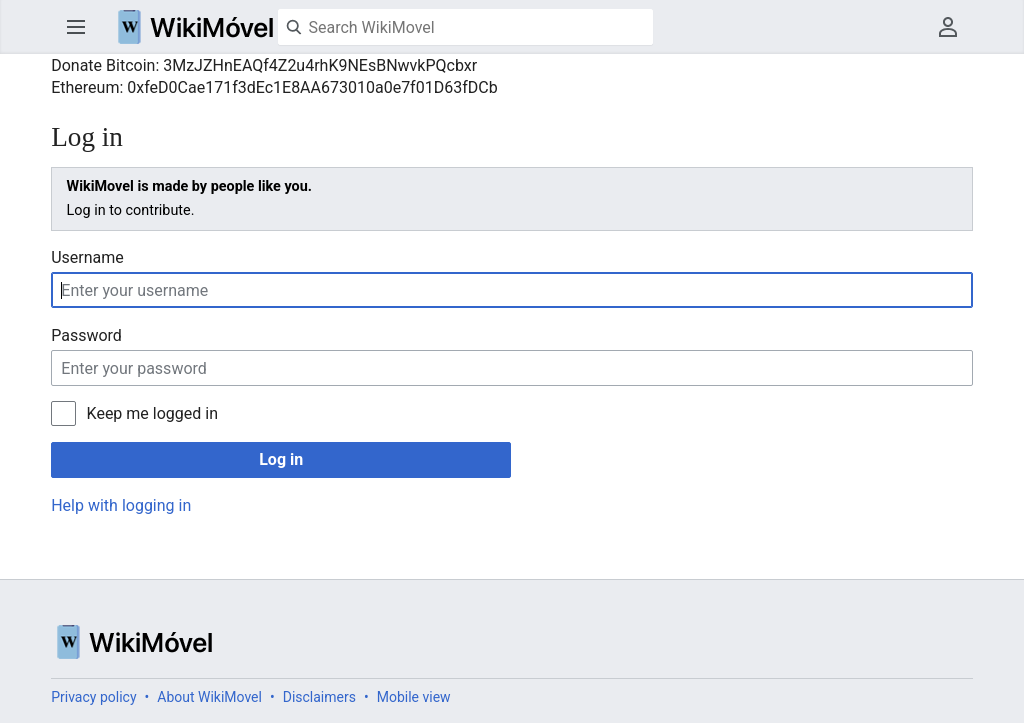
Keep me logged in (152, 413)
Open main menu (76, 27)
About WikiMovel (209, 697)
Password (86, 335)
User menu (948, 27)
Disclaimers (319, 697)
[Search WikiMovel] (465, 27)
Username (87, 257)
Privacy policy (93, 697)
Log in (281, 459)
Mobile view (414, 697)
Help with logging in (121, 505)
